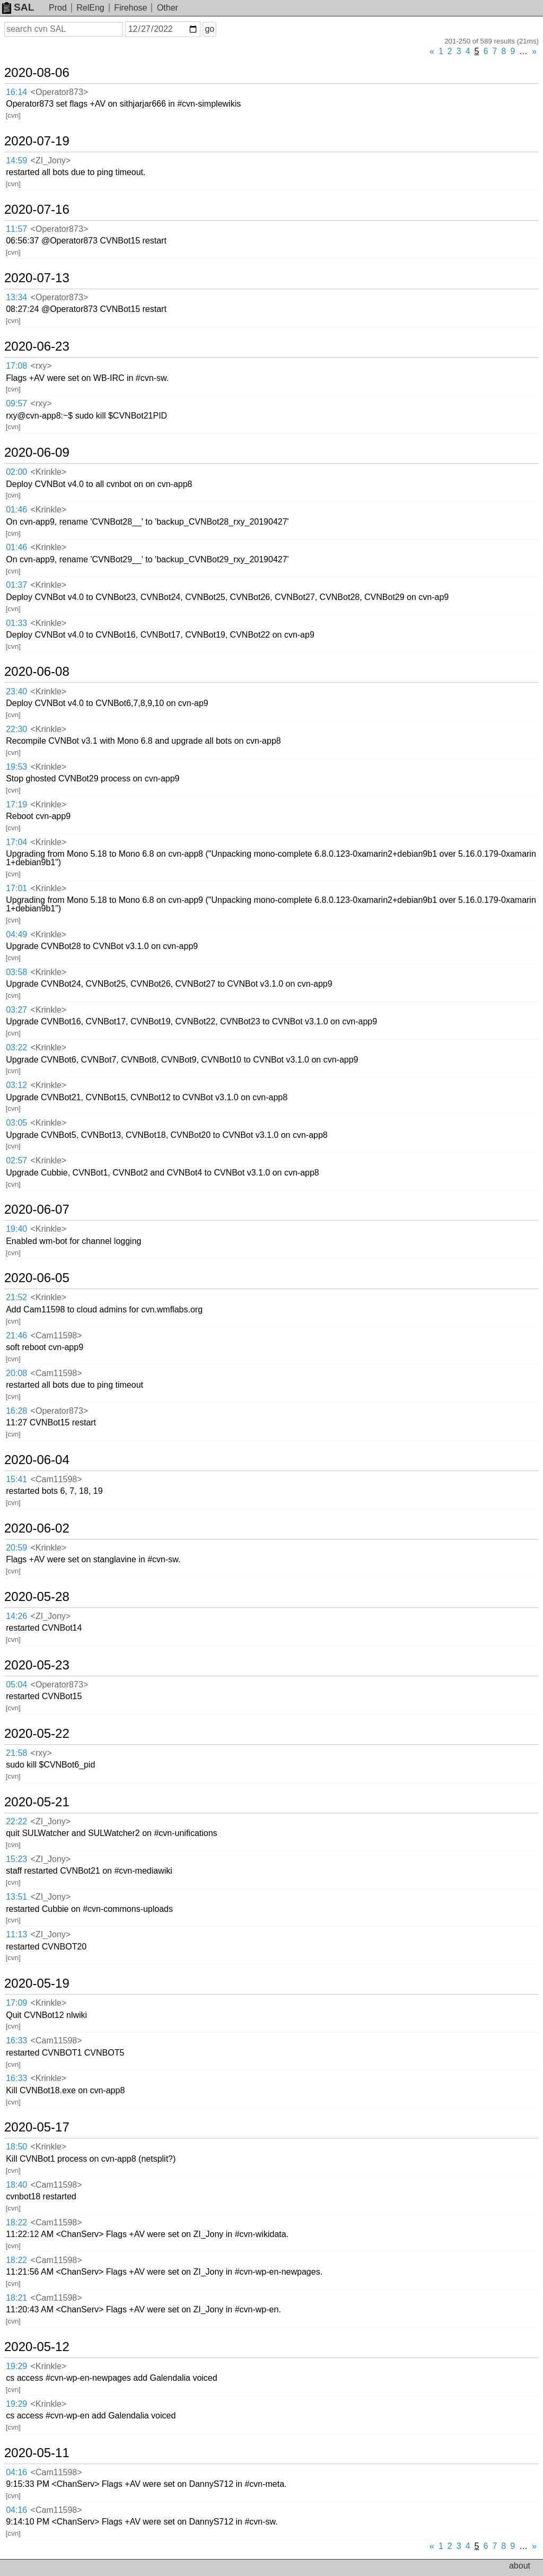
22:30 (16, 729)
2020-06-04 (36, 1460)
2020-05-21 (36, 1802)
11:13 (16, 1934)
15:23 (16, 1859)
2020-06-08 (36, 671)
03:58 (16, 972)
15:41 (16, 1479)
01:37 (16, 584)
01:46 (16, 509)
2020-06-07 (36, 1209)
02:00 (16, 471)
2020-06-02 (36, 1528)
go (209, 28)
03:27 (16, 1009)
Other (167, 7)
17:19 (16, 804)
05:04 (16, 1684)
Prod (58, 7)
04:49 (16, 934)
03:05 (16, 1122)
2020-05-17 (36, 2127)
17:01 (16, 888)
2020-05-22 (36, 1733)
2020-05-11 (36, 2453)
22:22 (16, 1821)
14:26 (16, 1616)
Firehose (130, 7)
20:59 (16, 1547)
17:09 (16, 2002)
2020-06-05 (36, 1278)
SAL (18, 7)
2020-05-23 (36, 1665)
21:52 (16, 1297)
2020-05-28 (36, 1596)
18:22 (16, 2222)
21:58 (16, 1752)
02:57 (16, 1160)
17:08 (16, 365)
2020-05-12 (36, 2347)
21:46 (16, 1335)
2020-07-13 (36, 278)
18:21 (16, 2297)
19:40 (16, 1228)
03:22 (16, 1047)
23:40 (16, 691)
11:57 (16, 228)
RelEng (90, 7)
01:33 (16, 623)
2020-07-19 (36, 141)
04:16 (16, 2472)
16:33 (16, 2040)
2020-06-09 (36, 452)
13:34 (16, 297)
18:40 (16, 2184)
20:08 (16, 1373)
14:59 (16, 160)
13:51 (16, 1896)
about (519, 2565)
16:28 (16, 1410)
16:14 (16, 92)
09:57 (16, 403)
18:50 (16, 2146)
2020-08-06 (36, 72)
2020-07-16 (36, 209)
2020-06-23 (36, 346)
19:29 (16, 2366)
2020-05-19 (36, 1983)
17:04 (16, 842)
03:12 (16, 1085)
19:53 (16, 766)
